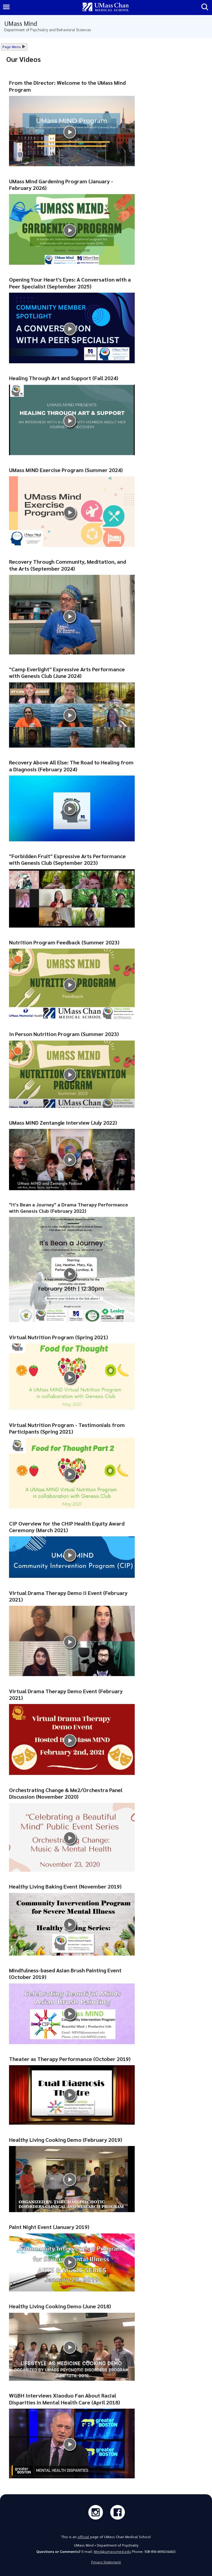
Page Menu (11, 46)
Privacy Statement (106, 2562)
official (83, 2537)
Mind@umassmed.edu (112, 2551)
